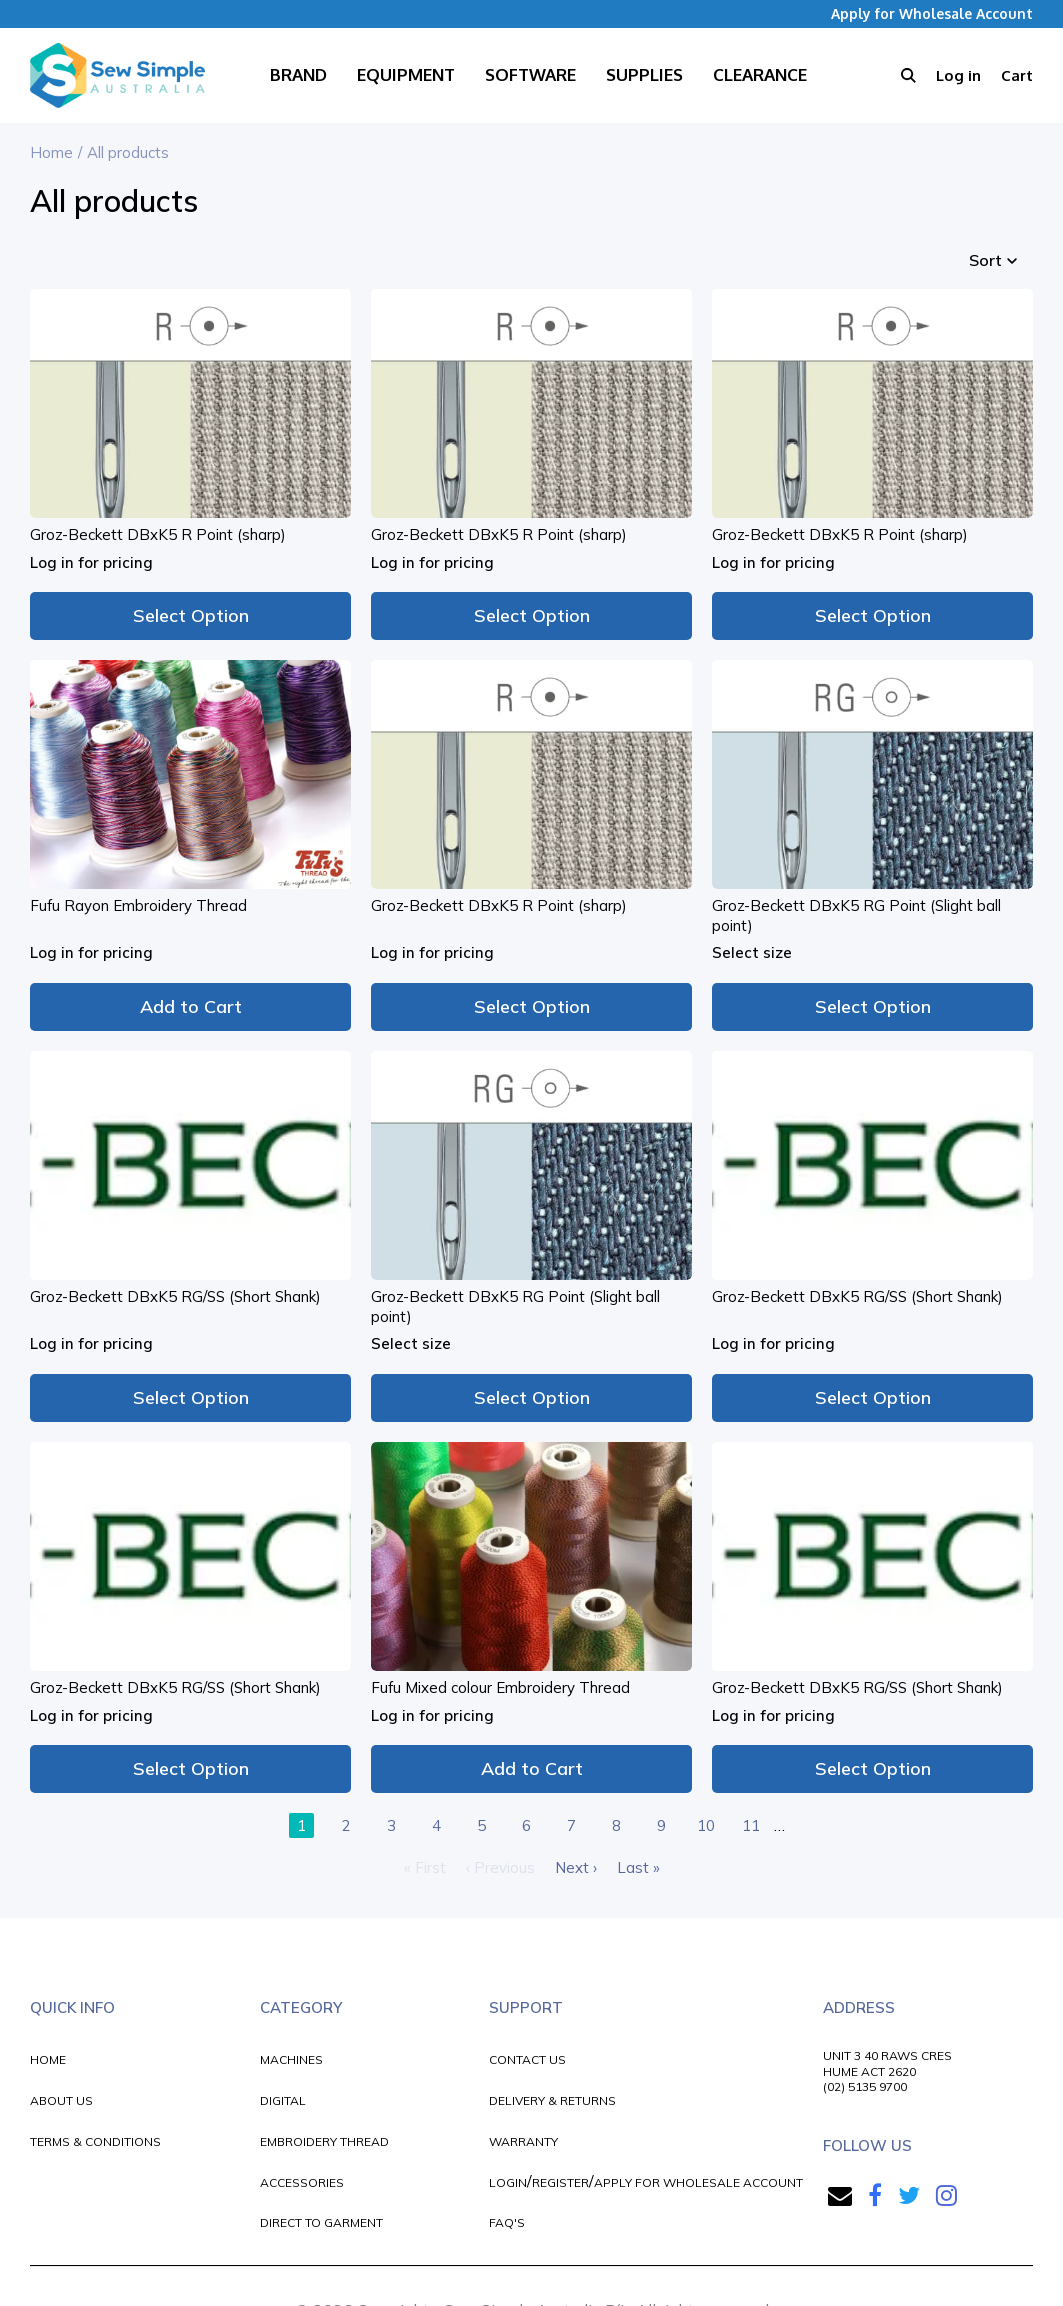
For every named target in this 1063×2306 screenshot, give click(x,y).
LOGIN (508, 2182)
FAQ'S (507, 2222)
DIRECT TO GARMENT (321, 2222)
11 (751, 1825)
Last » (638, 1867)
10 (706, 1825)
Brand (298, 74)
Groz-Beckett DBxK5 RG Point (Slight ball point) (856, 915)
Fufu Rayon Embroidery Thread (138, 905)
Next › (576, 1867)
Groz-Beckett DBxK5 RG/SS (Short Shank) (175, 1296)
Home (51, 152)
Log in (958, 75)
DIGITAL (283, 2100)
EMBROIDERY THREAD (324, 2141)
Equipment (406, 74)
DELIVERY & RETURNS (552, 2100)
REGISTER (560, 2182)
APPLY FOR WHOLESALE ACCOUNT (698, 2182)
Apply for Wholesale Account (932, 13)
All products (128, 152)
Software (530, 74)
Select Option (191, 615)
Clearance (760, 74)
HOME (48, 2059)
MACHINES (291, 2059)
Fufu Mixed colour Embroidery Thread (500, 1687)
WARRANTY (523, 2141)
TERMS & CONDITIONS (95, 2141)
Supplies (644, 74)
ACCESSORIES (302, 2182)
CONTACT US (527, 2059)
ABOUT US (61, 2100)
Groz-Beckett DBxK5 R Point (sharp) (158, 534)
